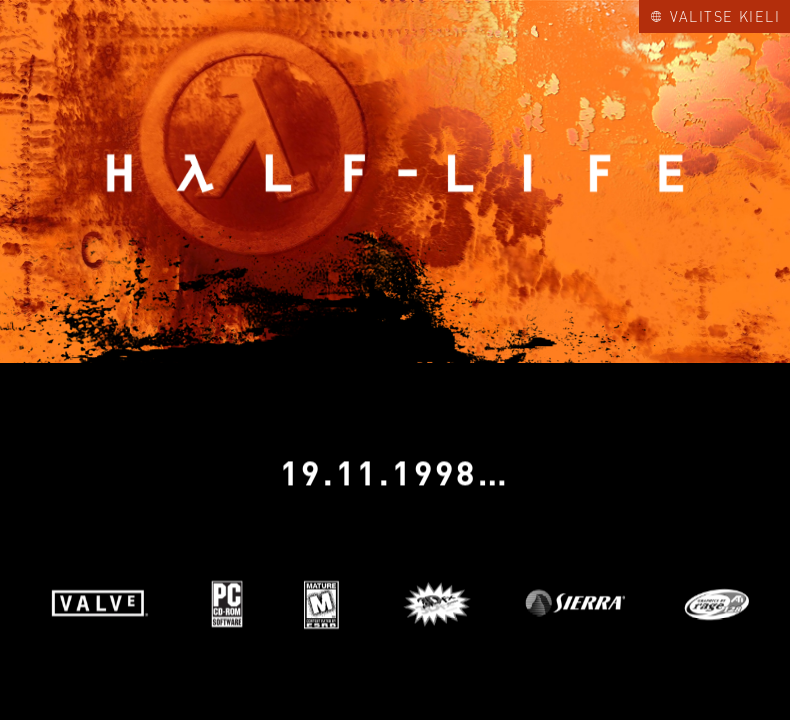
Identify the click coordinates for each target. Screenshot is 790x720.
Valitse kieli (715, 16)
